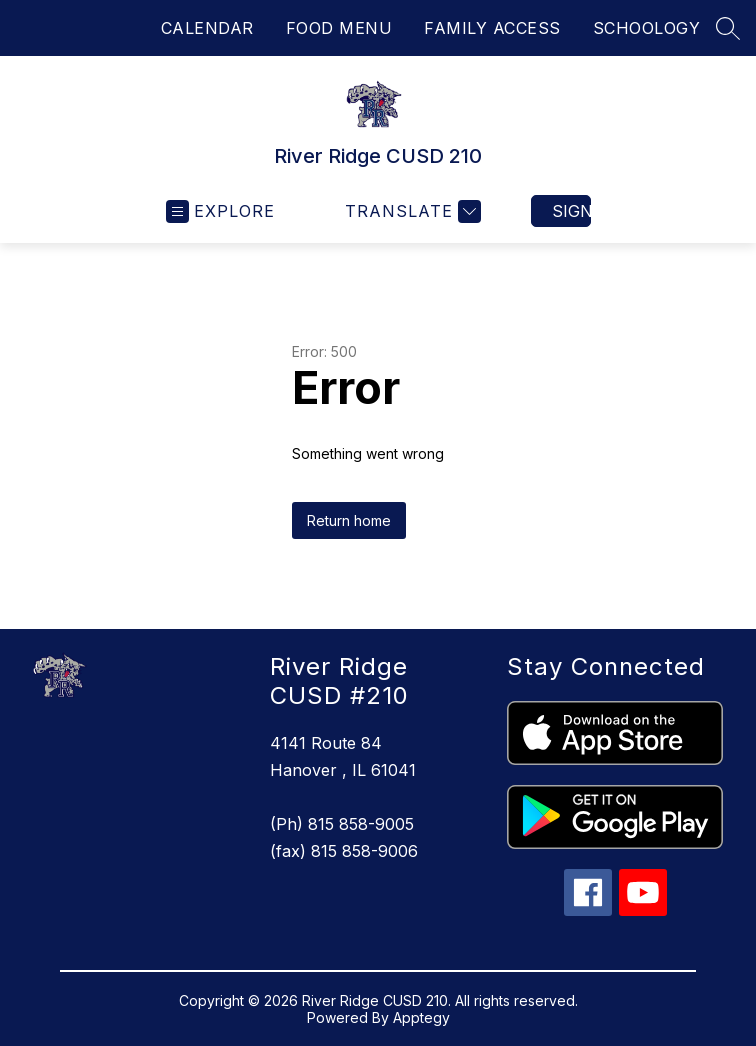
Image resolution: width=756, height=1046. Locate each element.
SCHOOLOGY (647, 28)
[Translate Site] (410, 211)
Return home (349, 520)
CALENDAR (207, 28)
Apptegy (421, 1017)
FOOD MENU (339, 28)
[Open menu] (220, 211)
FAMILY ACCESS (492, 28)
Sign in (571, 211)
